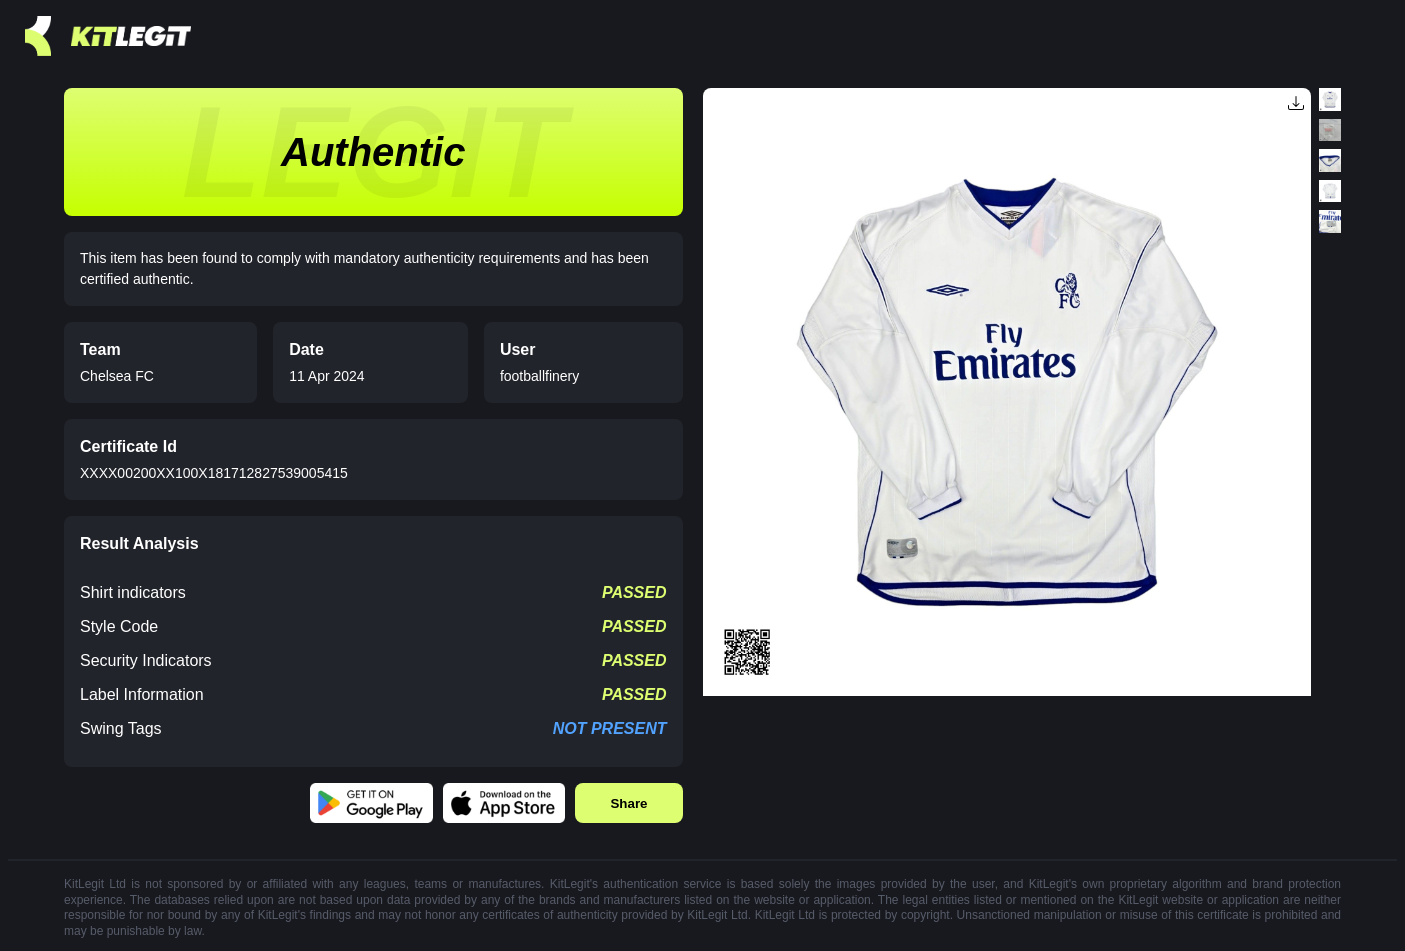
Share (628, 803)
